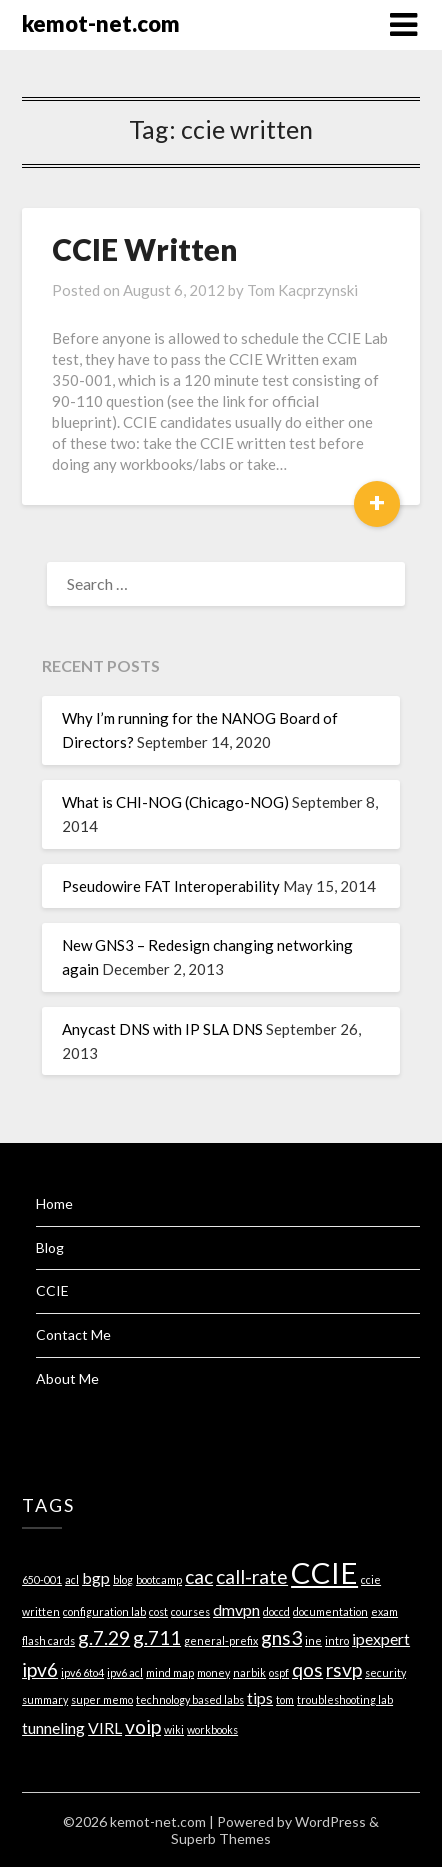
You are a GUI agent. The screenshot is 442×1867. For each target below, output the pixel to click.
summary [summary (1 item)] (45, 1699)
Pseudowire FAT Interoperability (171, 886)
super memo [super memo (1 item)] (102, 1699)
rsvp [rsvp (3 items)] (344, 1669)
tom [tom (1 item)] (285, 1699)
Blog (50, 1247)
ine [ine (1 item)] (313, 1640)
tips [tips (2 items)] (260, 1697)
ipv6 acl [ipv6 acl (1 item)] (125, 1672)
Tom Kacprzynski (302, 290)
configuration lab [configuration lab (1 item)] (104, 1611)
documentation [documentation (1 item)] (330, 1611)
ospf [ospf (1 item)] (279, 1672)
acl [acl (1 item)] (72, 1579)
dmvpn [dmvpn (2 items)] (236, 1609)
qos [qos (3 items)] (307, 1669)
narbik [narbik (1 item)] (249, 1672)
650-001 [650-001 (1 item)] (42, 1579)
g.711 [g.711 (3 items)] (157, 1637)
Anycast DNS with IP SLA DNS (162, 1029)
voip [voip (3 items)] (143, 1726)
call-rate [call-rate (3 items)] (252, 1576)
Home (54, 1203)
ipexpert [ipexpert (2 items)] (381, 1638)
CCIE (52, 1290)
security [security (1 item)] (385, 1672)
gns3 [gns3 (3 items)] (281, 1637)
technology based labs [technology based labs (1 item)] (190, 1699)
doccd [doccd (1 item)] (276, 1611)
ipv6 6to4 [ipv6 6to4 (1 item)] (82, 1672)
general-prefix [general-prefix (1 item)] (221, 1640)
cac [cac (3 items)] (199, 1576)
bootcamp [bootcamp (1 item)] (159, 1579)
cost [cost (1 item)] (158, 1611)
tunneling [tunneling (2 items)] (53, 1727)
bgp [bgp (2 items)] (96, 1577)
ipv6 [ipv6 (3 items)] (40, 1669)
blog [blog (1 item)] (123, 1579)
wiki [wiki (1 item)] (174, 1729)
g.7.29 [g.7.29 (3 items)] (104, 1637)
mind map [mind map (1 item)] (170, 1672)
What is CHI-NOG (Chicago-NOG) (175, 802)
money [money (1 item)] (213, 1672)
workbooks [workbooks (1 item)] (212, 1729)
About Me (67, 1378)
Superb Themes (221, 1838)
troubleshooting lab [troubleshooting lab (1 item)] (345, 1699)
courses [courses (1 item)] (190, 1611)
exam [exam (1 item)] (384, 1611)
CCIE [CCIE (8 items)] (324, 1572)
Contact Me (73, 1334)
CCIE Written (145, 249)
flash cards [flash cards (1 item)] (48, 1640)
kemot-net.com (101, 23)
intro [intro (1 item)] (337, 1640)
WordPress (330, 1821)
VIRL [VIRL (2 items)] (105, 1727)
